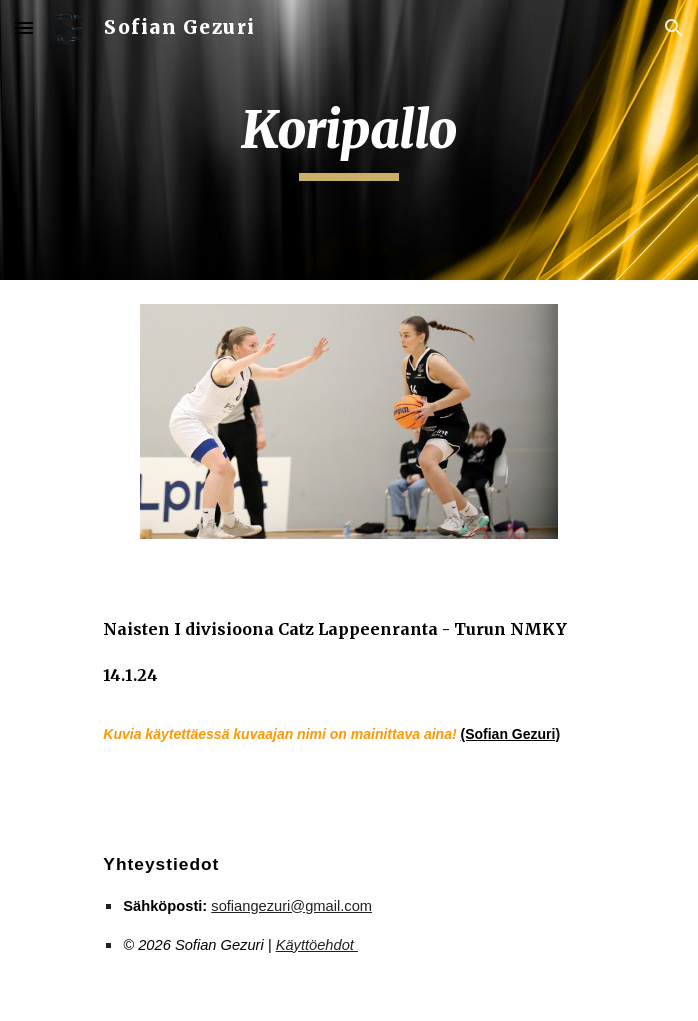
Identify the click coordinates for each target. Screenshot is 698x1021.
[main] (348, 140)
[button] (24, 27)
